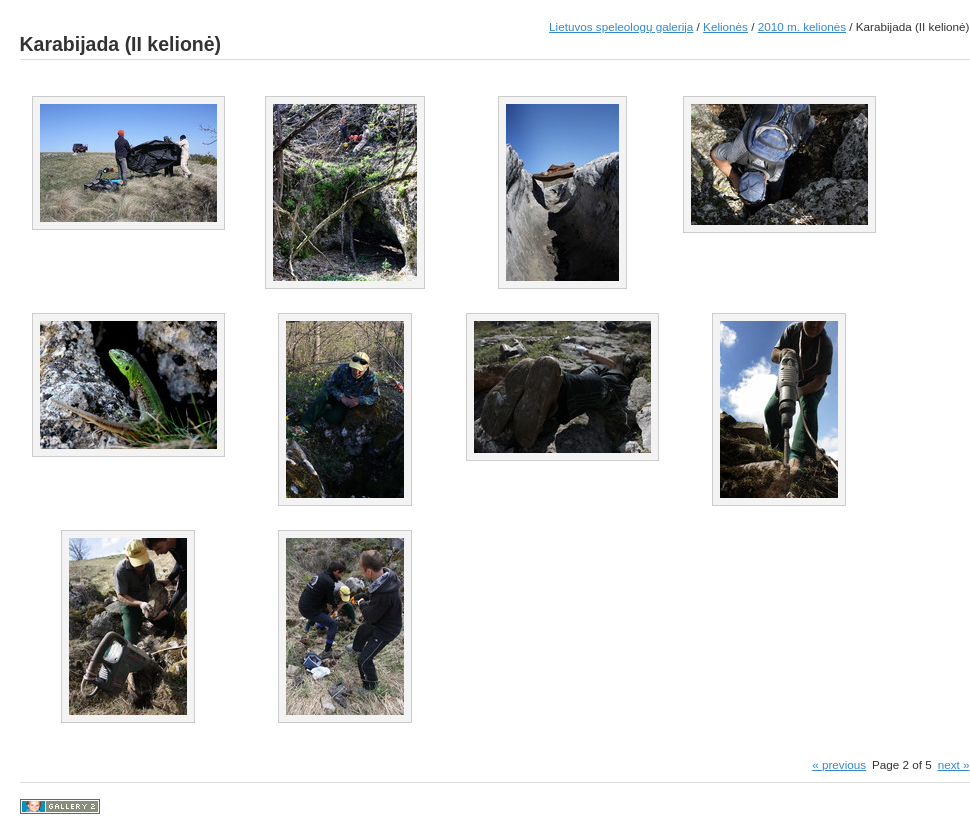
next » (954, 764)
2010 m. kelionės (802, 26)
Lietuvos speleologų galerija (621, 26)
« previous (839, 764)
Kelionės (725, 26)
